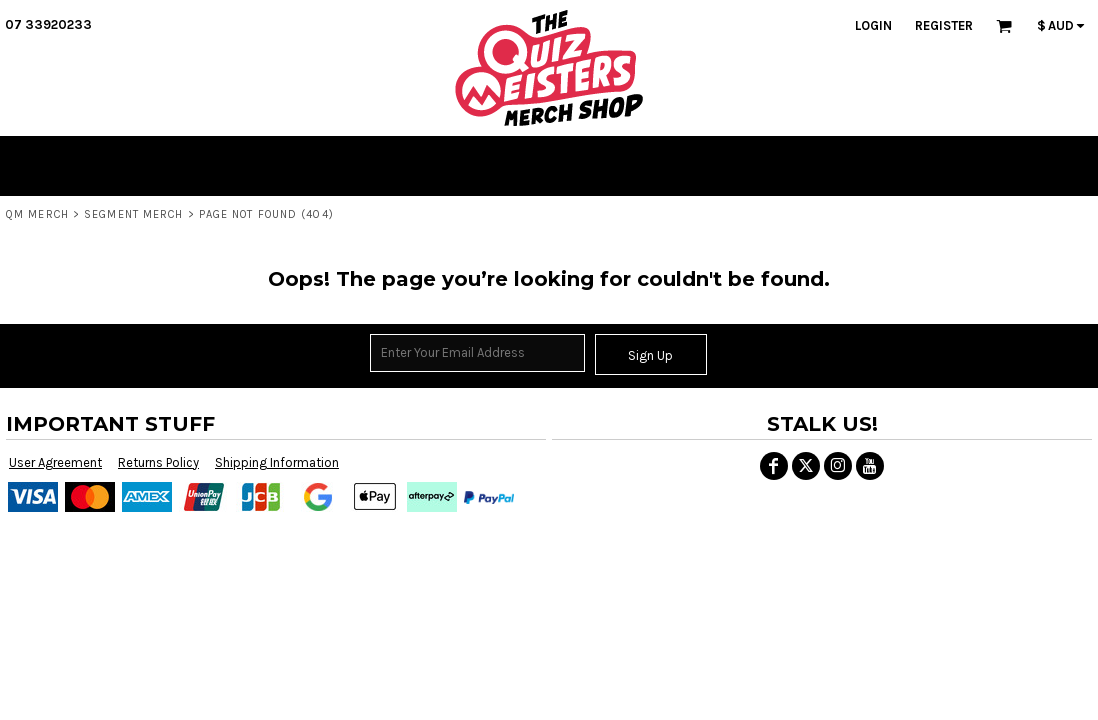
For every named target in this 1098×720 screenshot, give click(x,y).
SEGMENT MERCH (133, 214)
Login (873, 25)
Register (944, 25)
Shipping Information (277, 462)
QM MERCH (37, 214)
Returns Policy (158, 462)
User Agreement (55, 462)
